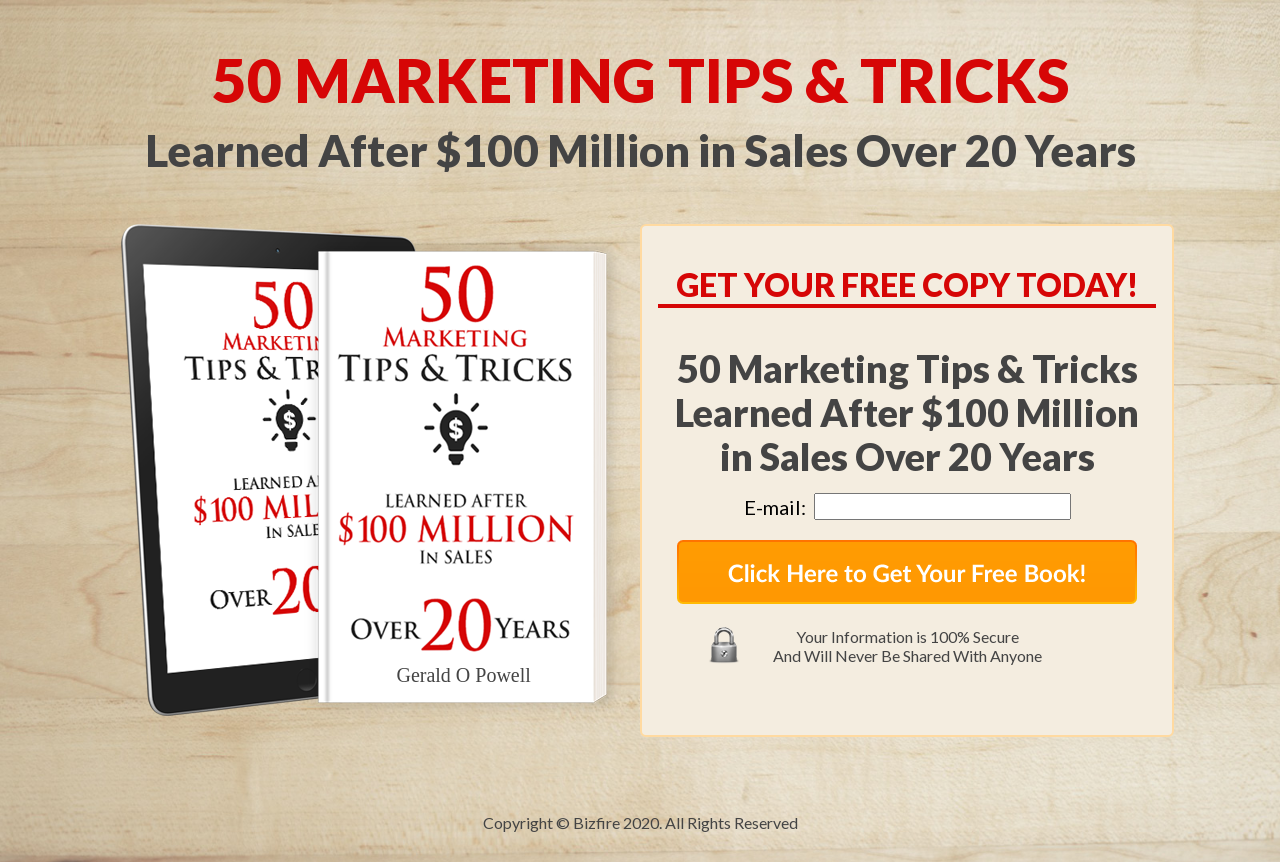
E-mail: (779, 507)
